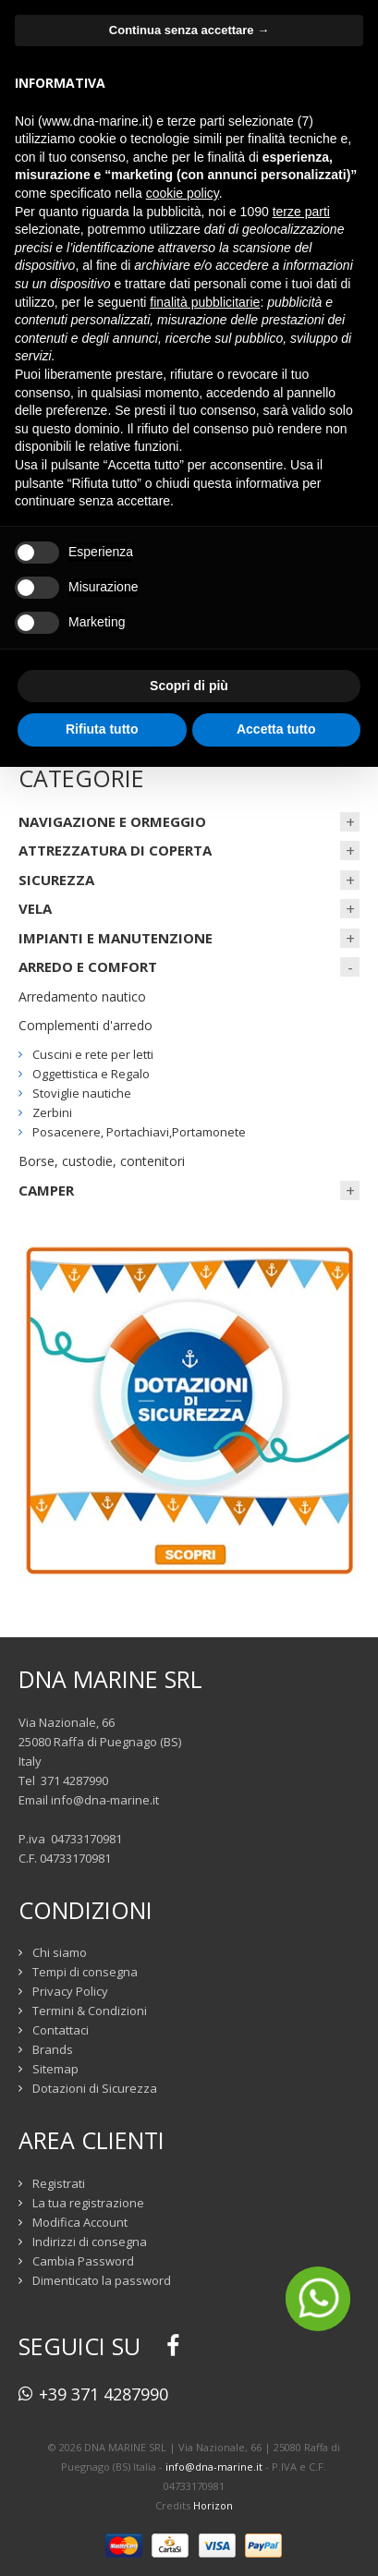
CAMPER (46, 1190)
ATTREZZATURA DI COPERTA (115, 850)
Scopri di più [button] (189, 685)
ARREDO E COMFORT (87, 966)
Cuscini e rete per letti (92, 1054)
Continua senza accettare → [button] (189, 30)
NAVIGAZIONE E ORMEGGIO (112, 821)
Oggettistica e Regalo (91, 1073)
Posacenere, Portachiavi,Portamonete (139, 1132)
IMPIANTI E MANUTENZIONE (115, 938)
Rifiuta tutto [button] (102, 729)
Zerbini (52, 1112)
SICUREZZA (56, 879)
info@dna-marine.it (105, 1800)
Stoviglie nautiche (81, 1093)
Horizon (213, 2505)
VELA (35, 908)
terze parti (301, 211)
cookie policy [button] (182, 193)
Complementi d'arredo (85, 1025)
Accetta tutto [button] (276, 729)
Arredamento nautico (82, 996)
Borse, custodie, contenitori (101, 1161)
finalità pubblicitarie (205, 302)
